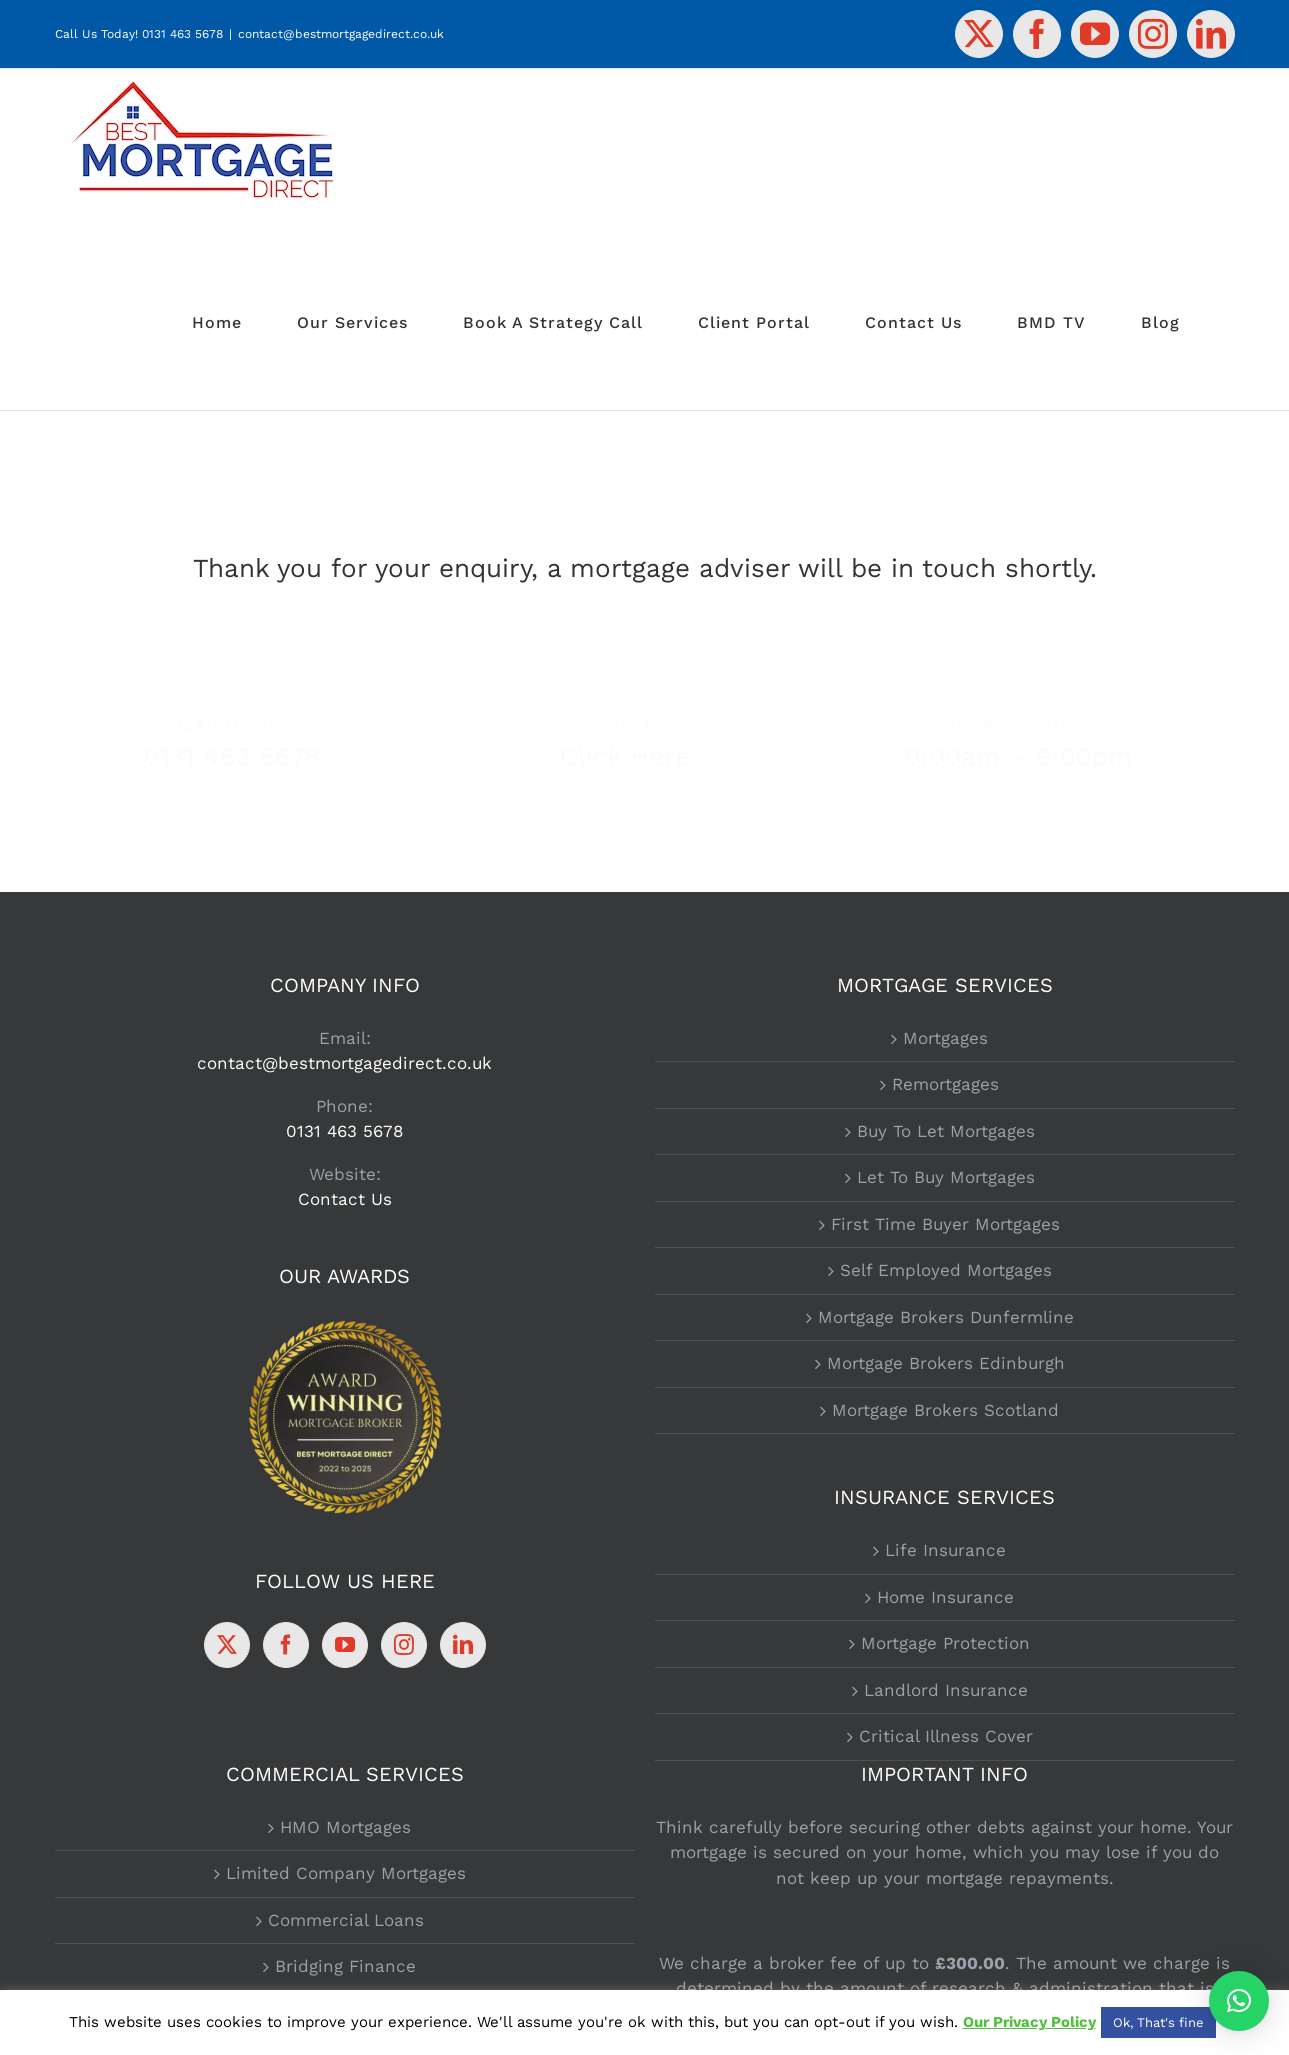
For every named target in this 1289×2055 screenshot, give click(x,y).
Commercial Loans (346, 1920)
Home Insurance (945, 1597)
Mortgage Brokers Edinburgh (946, 1363)
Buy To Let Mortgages (946, 1131)
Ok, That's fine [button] (1158, 2022)
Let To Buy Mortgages (946, 1177)
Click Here (641, 756)
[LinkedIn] (463, 1645)
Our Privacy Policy (1029, 2022)
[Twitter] (227, 1645)
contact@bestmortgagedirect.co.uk (341, 34)
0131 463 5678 (182, 34)
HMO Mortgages (345, 1827)
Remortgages (945, 1084)
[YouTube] (345, 1645)
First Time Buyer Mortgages (945, 1224)
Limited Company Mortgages (346, 1873)
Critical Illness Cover (946, 1736)
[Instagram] (404, 1645)
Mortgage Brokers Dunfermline (946, 1317)
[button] (1239, 2001)
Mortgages (945, 1038)
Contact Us (345, 1199)
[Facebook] (286, 1645)
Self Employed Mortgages (946, 1270)
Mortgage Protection (945, 1643)
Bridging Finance (345, 1966)
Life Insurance (945, 1550)
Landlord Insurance (946, 1690)
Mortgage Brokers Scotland (945, 1410)
